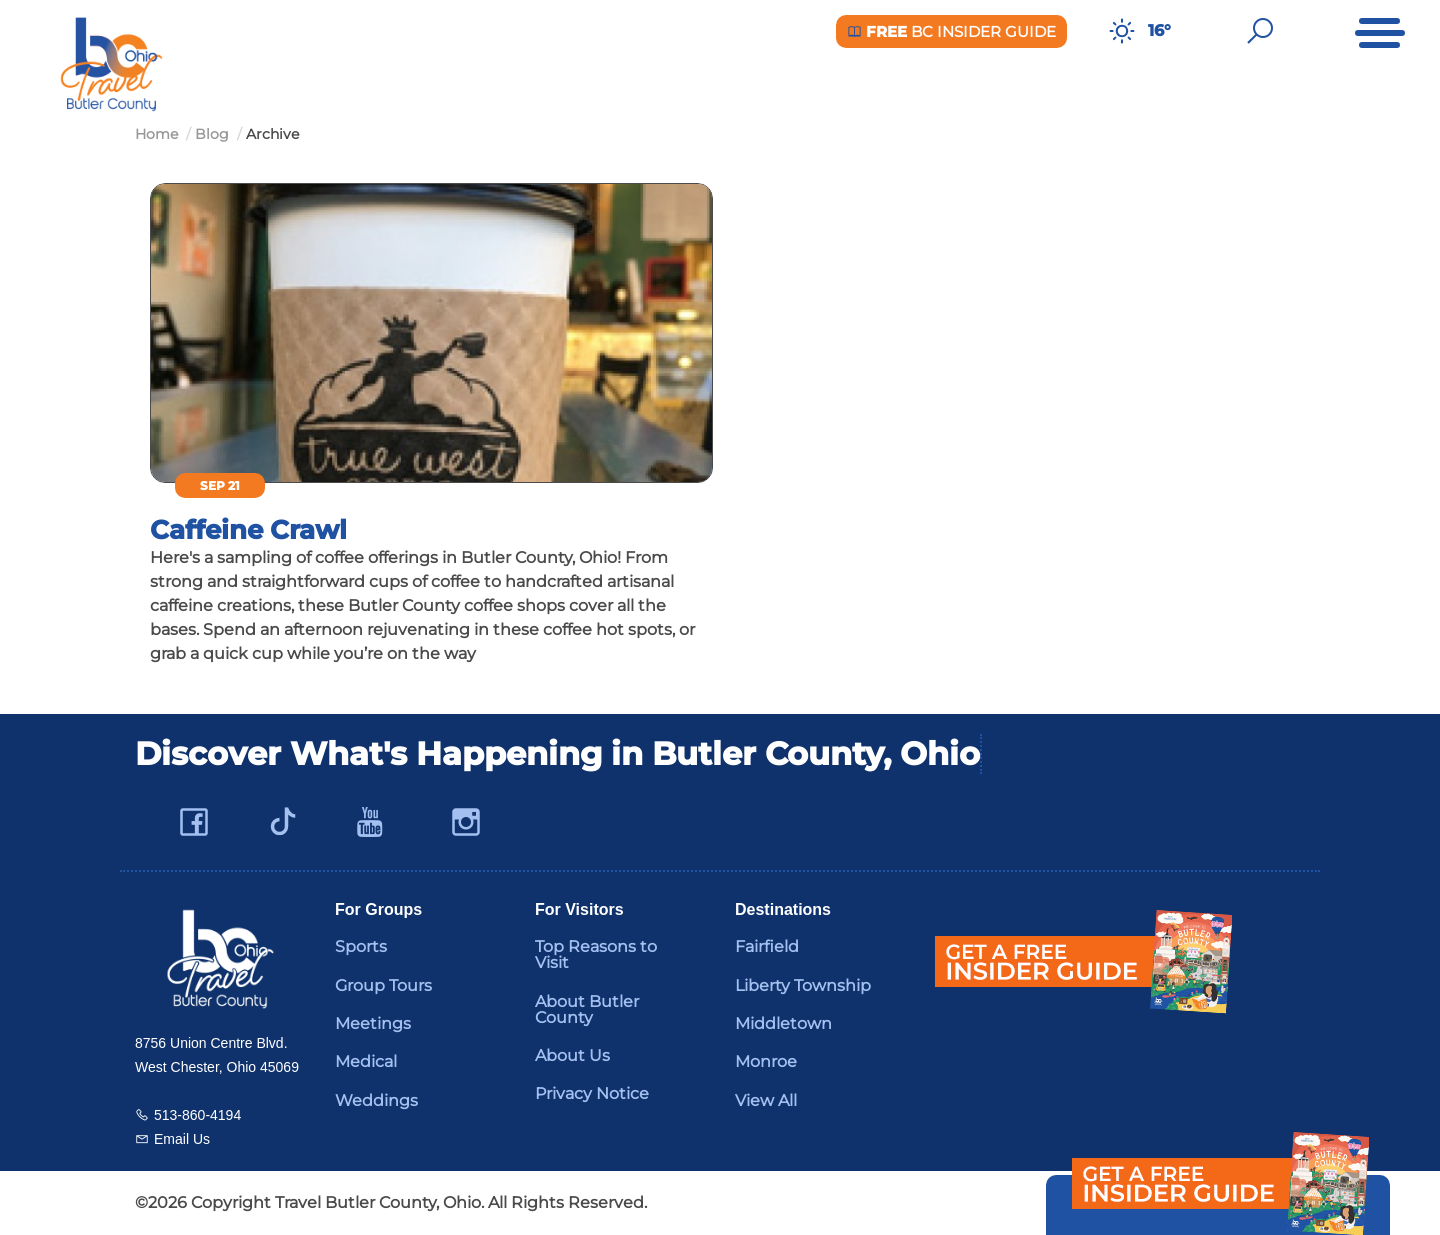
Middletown (783, 1023)
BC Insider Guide (951, 31)
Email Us (182, 1139)
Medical (366, 1061)
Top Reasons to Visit (596, 954)
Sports (361, 946)
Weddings (376, 1100)
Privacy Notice (592, 1093)
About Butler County (587, 1009)
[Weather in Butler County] (1122, 31)
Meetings (373, 1023)
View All (766, 1100)
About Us (572, 1055)
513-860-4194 (197, 1115)
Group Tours (383, 985)
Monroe (766, 1061)
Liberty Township (803, 985)
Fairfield (767, 946)
